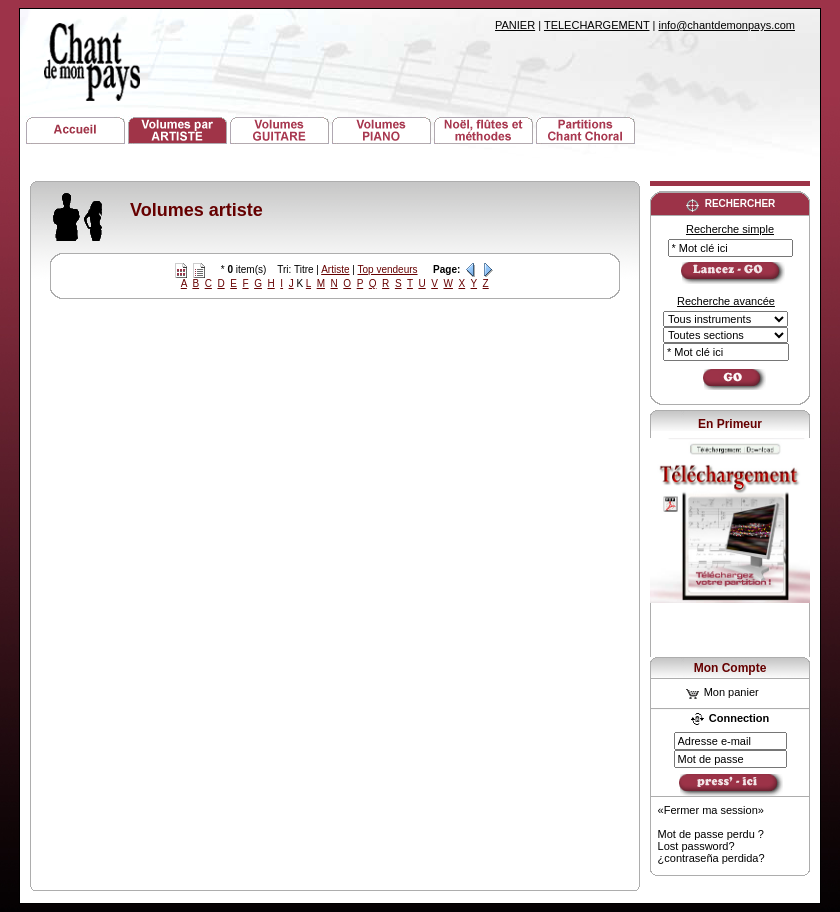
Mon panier (722, 692)
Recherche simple (730, 229)
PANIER (515, 25)
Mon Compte (730, 668)
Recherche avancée (726, 301)
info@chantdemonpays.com (726, 25)
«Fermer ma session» (711, 810)
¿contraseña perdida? (711, 858)
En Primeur (730, 424)
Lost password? (696, 846)
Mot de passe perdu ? (711, 834)
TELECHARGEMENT (597, 25)
